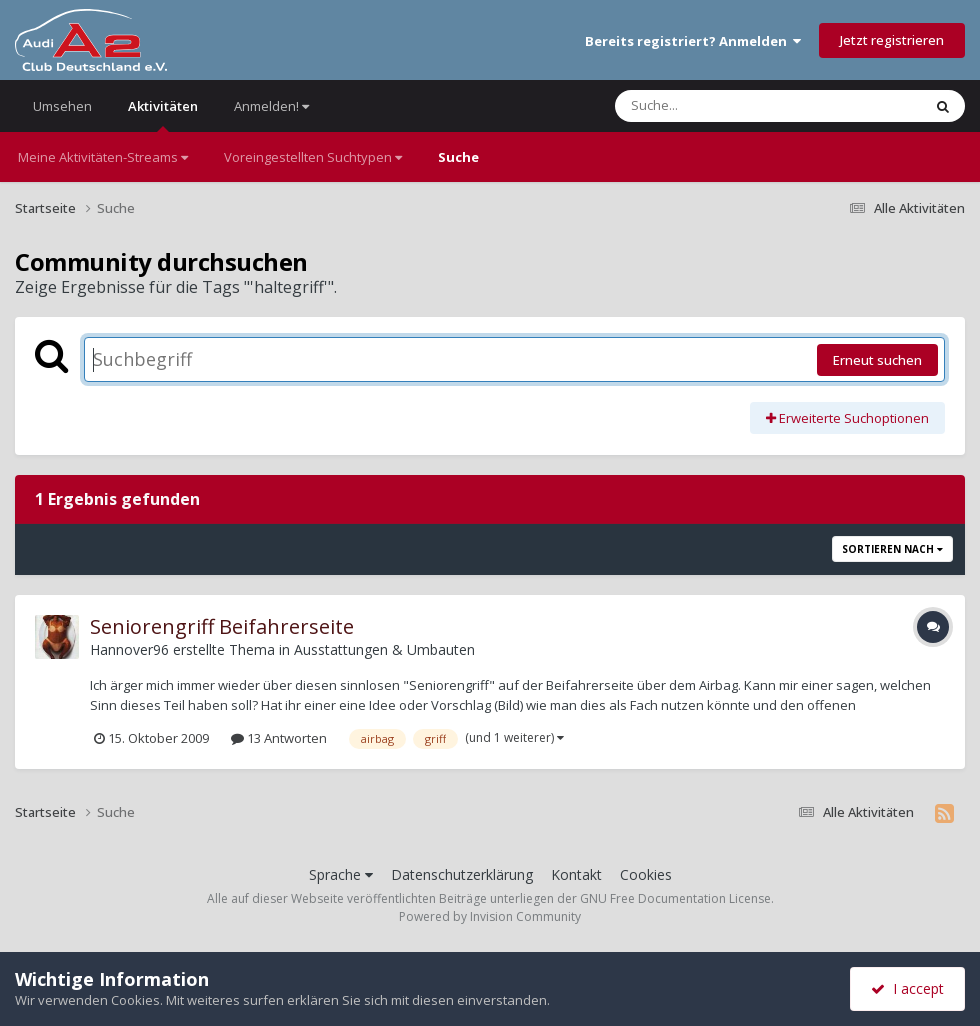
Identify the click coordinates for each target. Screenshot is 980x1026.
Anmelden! (271, 106)
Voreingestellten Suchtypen (313, 157)
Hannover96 (129, 649)
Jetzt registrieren (892, 40)
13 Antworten (279, 738)
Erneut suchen (877, 360)
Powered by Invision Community (490, 916)
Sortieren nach (892, 549)
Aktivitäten (163, 114)
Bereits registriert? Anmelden (693, 41)
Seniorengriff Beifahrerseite (222, 626)
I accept (907, 988)
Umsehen (62, 106)
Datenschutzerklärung (462, 874)
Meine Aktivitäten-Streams (103, 157)
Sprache (341, 874)
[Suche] (727, 106)
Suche (458, 157)
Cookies (646, 874)
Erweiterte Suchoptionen (847, 418)
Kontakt (576, 874)
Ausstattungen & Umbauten (384, 649)
